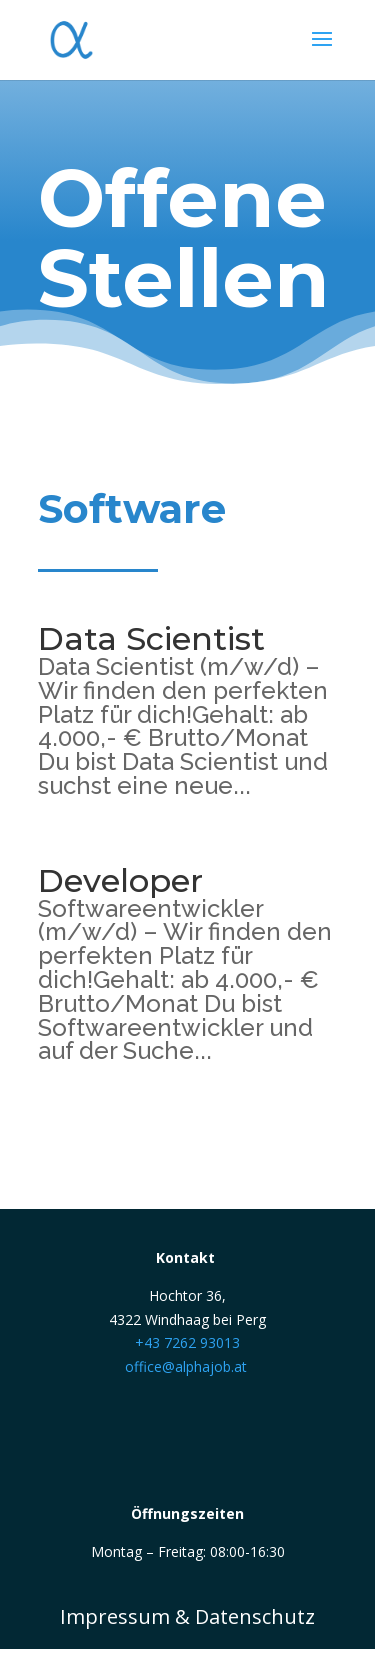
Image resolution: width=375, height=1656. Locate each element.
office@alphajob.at (186, 1366)
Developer (120, 880)
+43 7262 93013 (187, 1342)
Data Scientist (151, 638)
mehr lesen (98, 810)
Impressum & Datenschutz (187, 1616)
